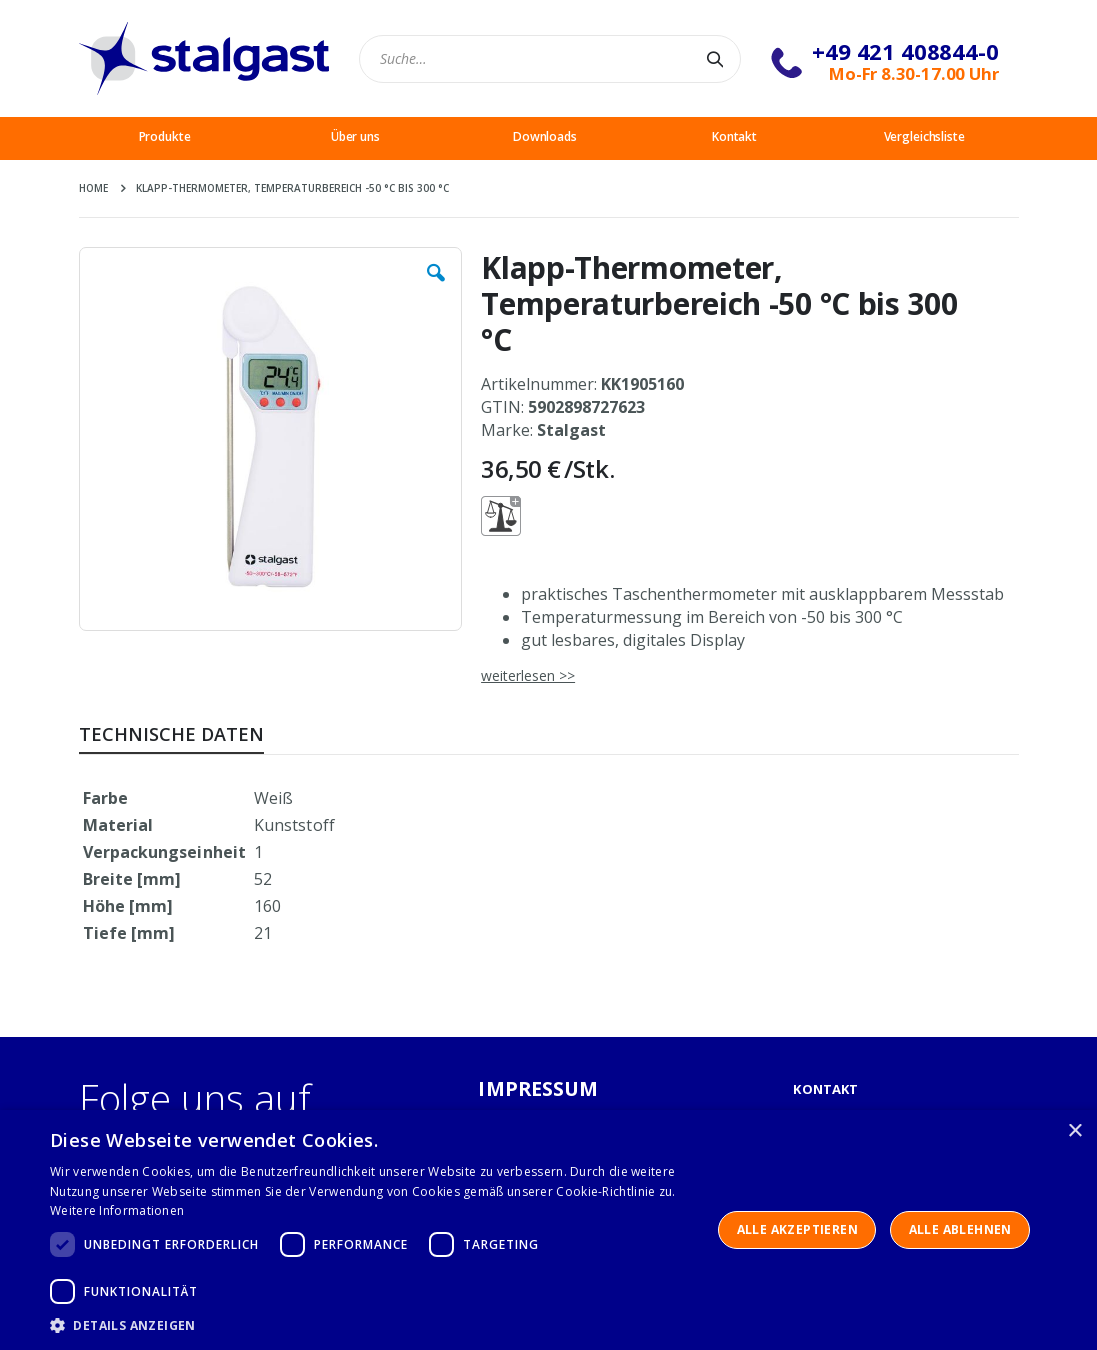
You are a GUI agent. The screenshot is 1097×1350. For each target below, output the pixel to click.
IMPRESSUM (538, 1088)
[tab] (186, 731)
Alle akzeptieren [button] (797, 1229)
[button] (436, 288)
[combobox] (550, 59)
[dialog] (548, 1230)
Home (93, 188)
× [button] (1074, 1131)
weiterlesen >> (528, 675)
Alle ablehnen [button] (960, 1229)
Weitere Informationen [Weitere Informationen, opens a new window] (117, 1210)
